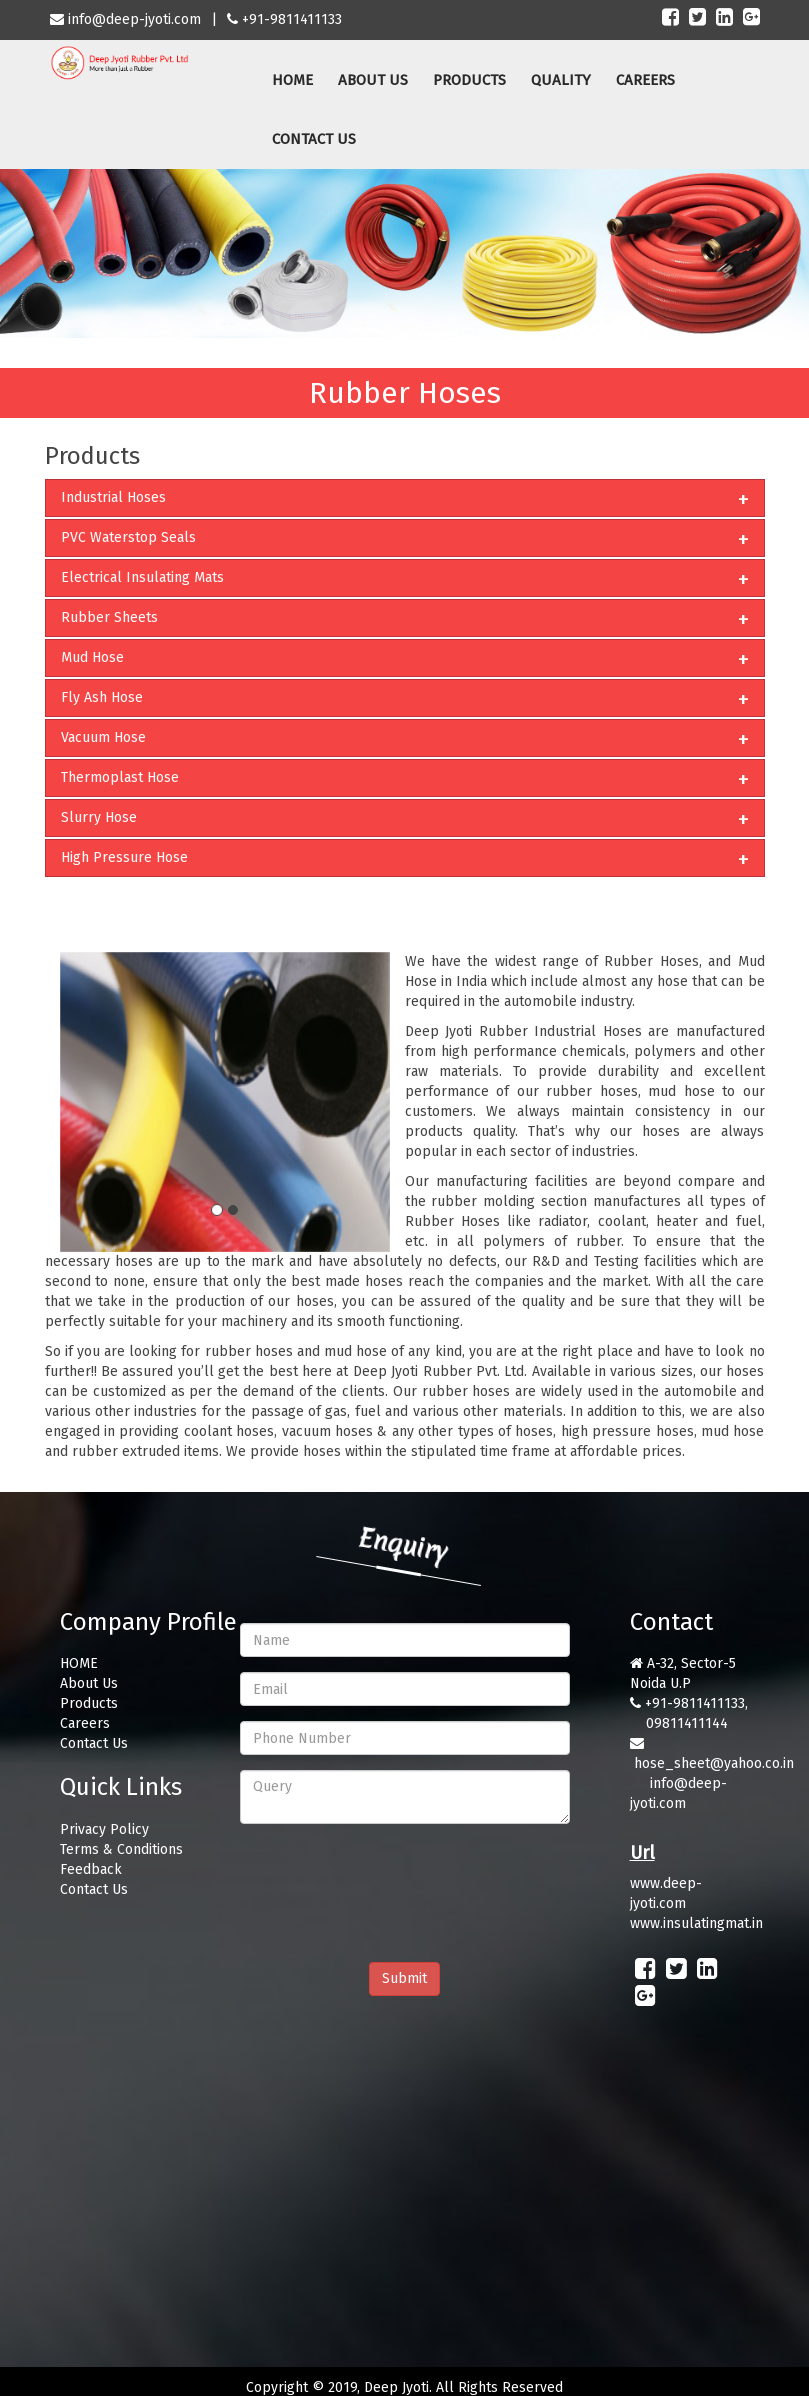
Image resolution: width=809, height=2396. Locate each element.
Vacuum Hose (103, 737)
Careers (85, 1723)
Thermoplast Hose (120, 777)
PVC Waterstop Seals (128, 537)
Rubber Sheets (109, 617)
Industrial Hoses (113, 497)
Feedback (91, 1869)
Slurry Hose (99, 817)
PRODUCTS (469, 80)
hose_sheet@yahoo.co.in (714, 1763)
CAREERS (645, 80)
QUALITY (561, 80)
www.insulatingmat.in (696, 1923)
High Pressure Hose (124, 857)
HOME (292, 80)
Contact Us (94, 1743)
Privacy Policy (104, 1829)
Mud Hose (92, 657)
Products (89, 1703)
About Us (89, 1683)
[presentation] (392, 1878)
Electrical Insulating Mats (142, 577)
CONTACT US (314, 139)
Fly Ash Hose (102, 697)
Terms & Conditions (121, 1849)
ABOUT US (373, 80)
